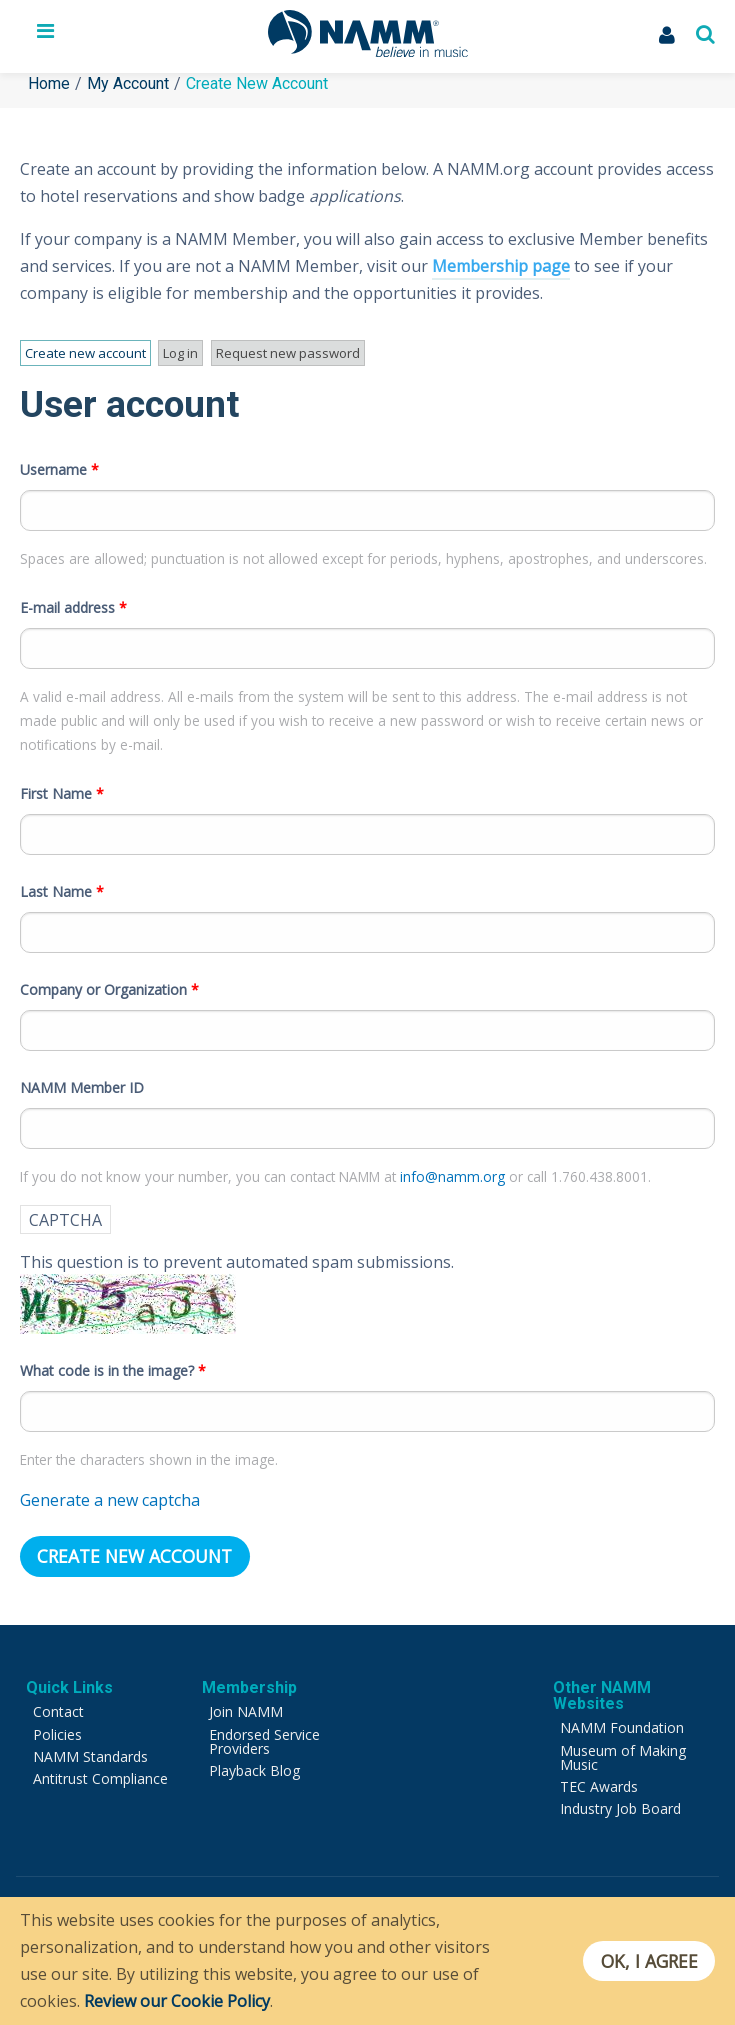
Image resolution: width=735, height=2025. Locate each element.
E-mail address (73, 600)
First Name (62, 786)
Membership (249, 1680)
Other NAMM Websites (602, 1688)
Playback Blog (254, 1763)
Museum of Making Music (623, 1750)
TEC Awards (599, 1779)
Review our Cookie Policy (177, 2001)
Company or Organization (109, 982)
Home (49, 83)
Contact (58, 1704)
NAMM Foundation (622, 1720)
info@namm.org (454, 1169)
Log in (176, 353)
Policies (57, 1727)
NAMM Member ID (82, 1080)
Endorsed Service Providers (264, 1734)
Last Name (62, 884)
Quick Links (69, 1680)
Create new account (85, 355)
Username (59, 462)
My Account (128, 83)
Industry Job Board (620, 1801)
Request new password (279, 353)
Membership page (501, 266)
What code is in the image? (113, 1364)
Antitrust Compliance (100, 1771)
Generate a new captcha (110, 1494)
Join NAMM (246, 1704)
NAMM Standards (90, 1749)
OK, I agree (648, 1961)
